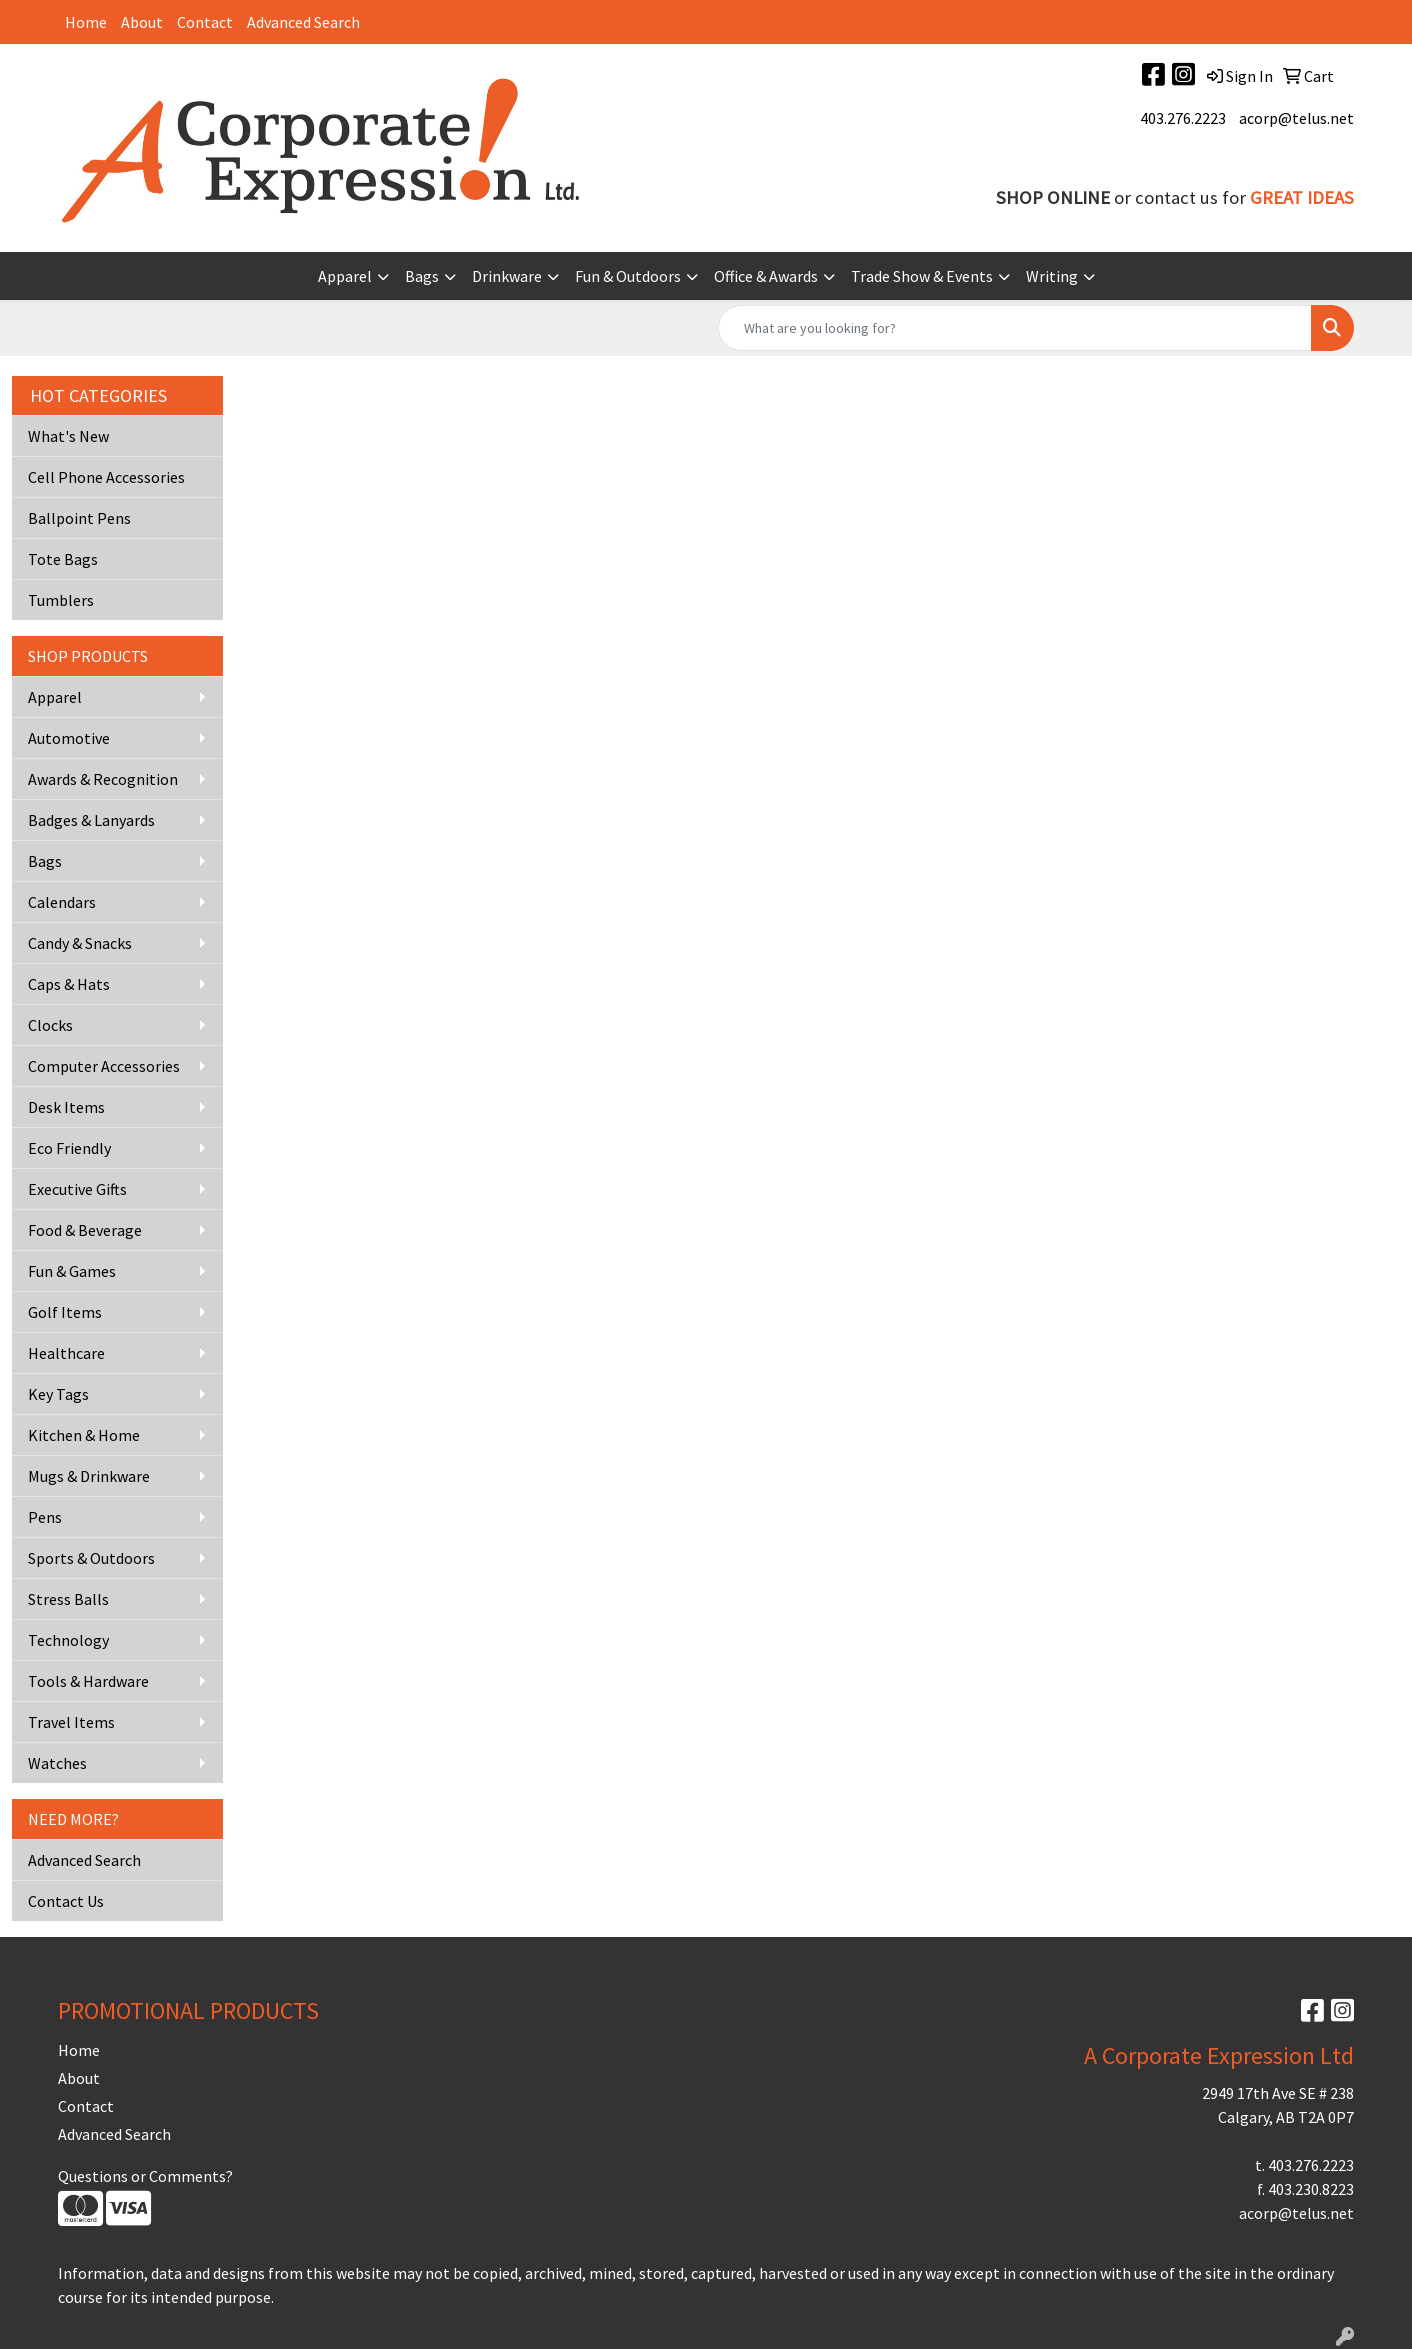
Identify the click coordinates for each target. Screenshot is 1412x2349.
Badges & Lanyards (91, 820)
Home (86, 22)
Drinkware (507, 276)
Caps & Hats (69, 984)
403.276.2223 (1183, 118)
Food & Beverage (85, 1230)
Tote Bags (63, 559)
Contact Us (66, 1901)
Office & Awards (766, 276)
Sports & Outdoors (91, 1558)
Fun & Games (72, 1271)
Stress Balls (68, 1599)
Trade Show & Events (922, 276)
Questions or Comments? (145, 2176)
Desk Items (66, 1107)
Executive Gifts (77, 1189)
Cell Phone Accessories (106, 477)
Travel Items (71, 1722)
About (142, 22)
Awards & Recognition (103, 779)
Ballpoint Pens (79, 518)
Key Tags (58, 1394)
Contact (205, 22)
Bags (422, 276)
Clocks (50, 1025)
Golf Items (65, 1312)
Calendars (62, 902)
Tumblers (61, 600)
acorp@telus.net (1296, 118)
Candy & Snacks (80, 943)
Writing (1052, 276)
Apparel (345, 276)
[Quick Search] (1015, 328)
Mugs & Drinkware (89, 1476)
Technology (68, 1640)
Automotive (69, 738)
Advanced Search (303, 22)
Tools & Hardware (88, 1681)
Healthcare (66, 1353)
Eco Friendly (69, 1148)
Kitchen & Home (84, 1435)
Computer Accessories (104, 1066)
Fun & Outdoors (628, 276)
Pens (45, 1517)
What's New (68, 436)
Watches (57, 1763)
